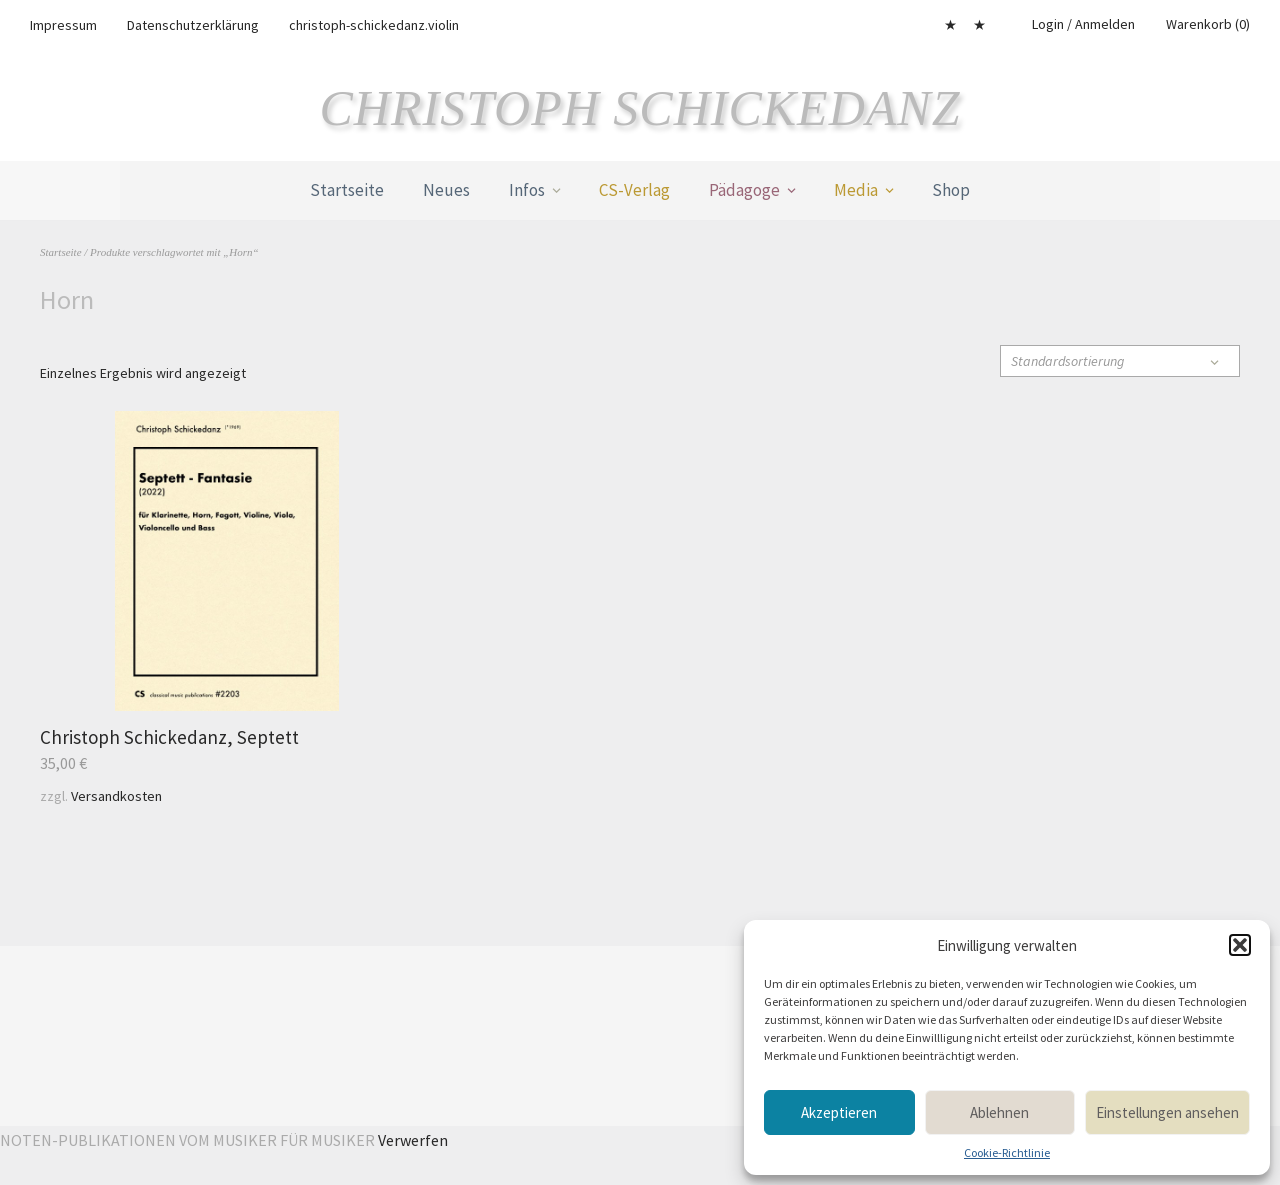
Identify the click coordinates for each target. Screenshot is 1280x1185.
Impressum (63, 25)
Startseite (347, 190)
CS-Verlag (634, 190)
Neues (446, 190)
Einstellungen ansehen (1167, 1112)
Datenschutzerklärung (193, 25)
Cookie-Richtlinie (1007, 1152)
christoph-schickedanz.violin (374, 25)
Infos (527, 190)
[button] (1240, 945)
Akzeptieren (839, 1112)
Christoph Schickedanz (640, 108)
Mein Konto (950, 25)
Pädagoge (744, 190)
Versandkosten (116, 796)
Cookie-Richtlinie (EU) (979, 25)
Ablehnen (999, 1112)
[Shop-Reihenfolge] (1120, 361)
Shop (951, 190)
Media (856, 190)
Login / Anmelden (1083, 24)
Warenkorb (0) (1208, 24)
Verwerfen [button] (413, 1140)
